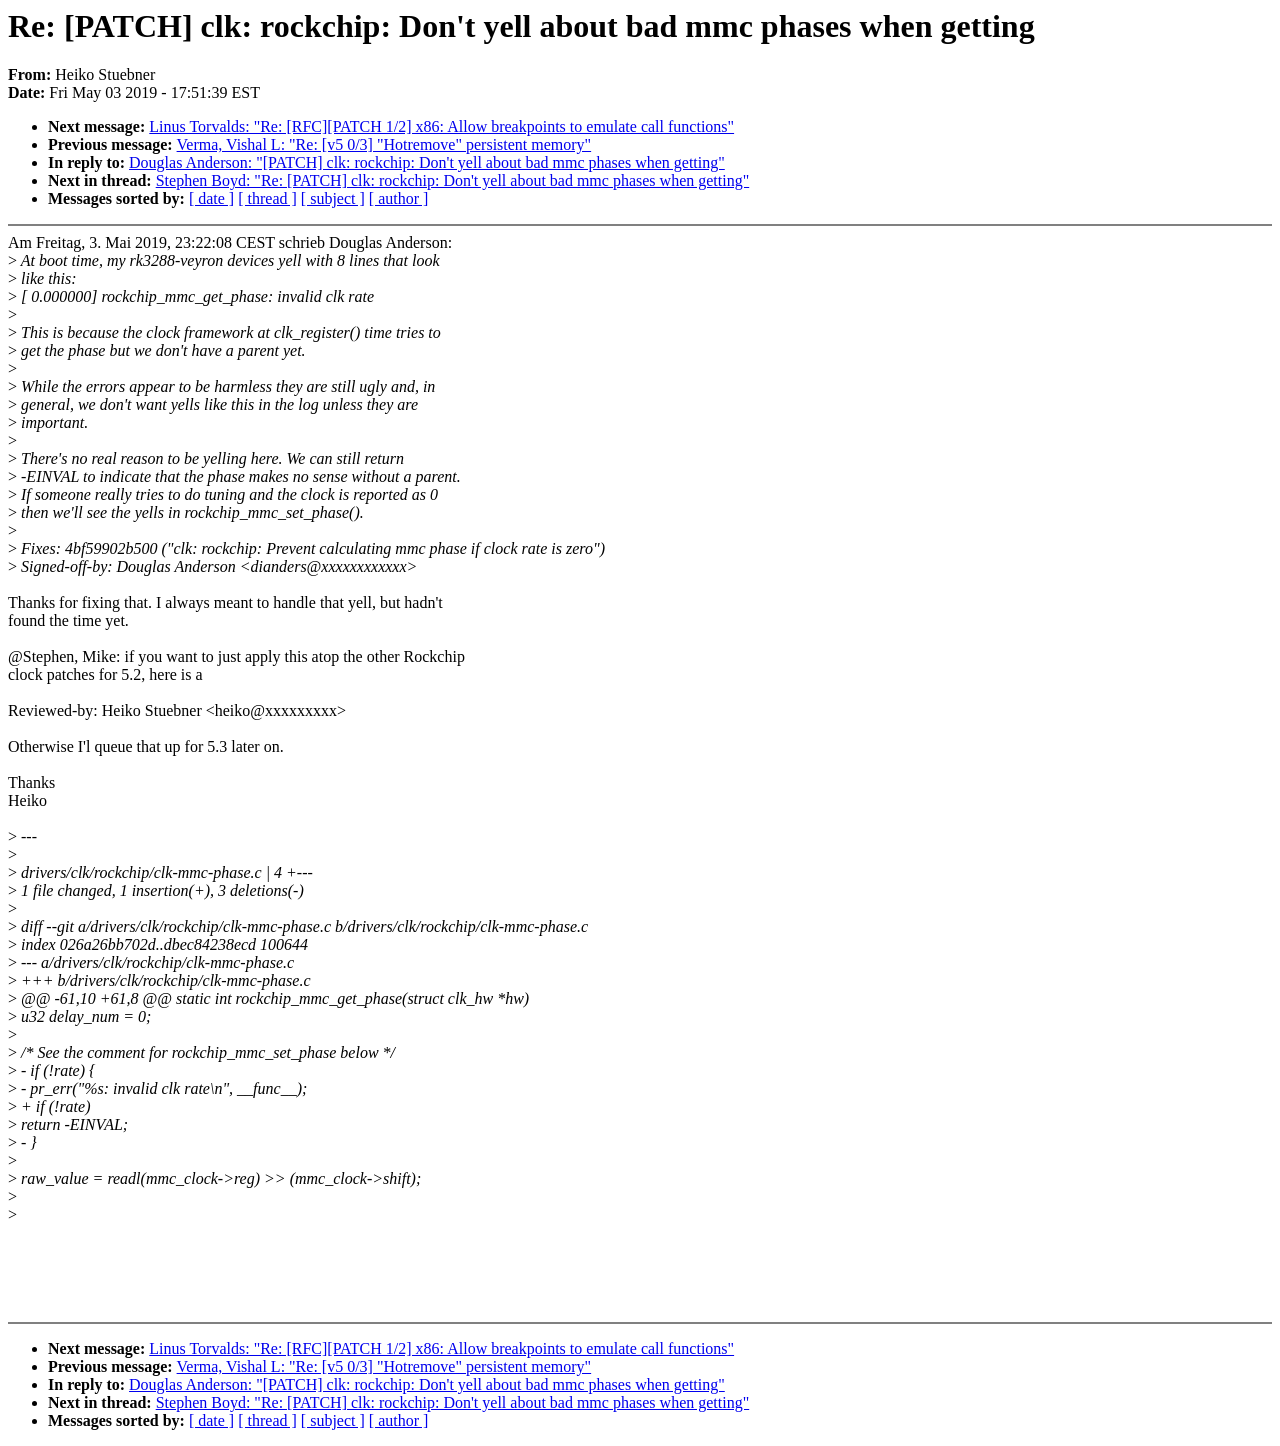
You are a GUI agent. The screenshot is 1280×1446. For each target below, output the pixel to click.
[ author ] (399, 198)
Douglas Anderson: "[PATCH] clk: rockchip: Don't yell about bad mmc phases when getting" (427, 162)
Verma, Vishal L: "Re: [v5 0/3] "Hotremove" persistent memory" (384, 144)
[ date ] (211, 198)
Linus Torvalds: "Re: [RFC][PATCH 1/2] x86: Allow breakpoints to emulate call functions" (441, 126)
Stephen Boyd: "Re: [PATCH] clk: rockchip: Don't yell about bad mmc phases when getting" (453, 180)
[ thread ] (267, 198)
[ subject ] (333, 198)
